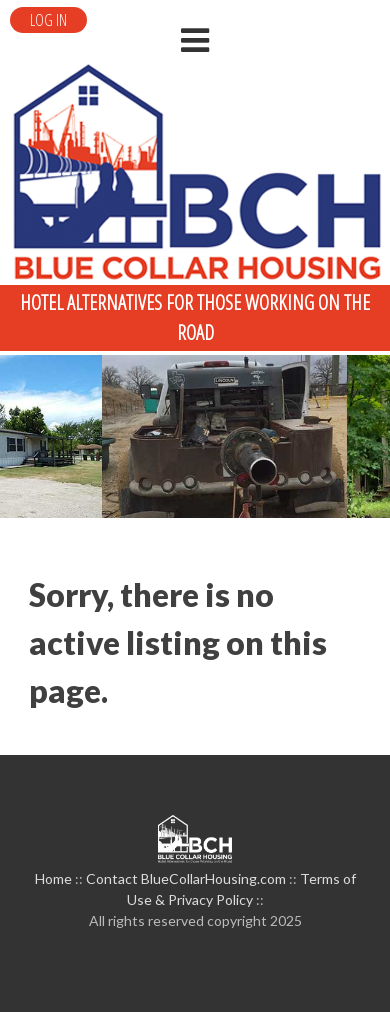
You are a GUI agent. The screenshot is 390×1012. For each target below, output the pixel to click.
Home (53, 878)
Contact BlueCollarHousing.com (186, 878)
